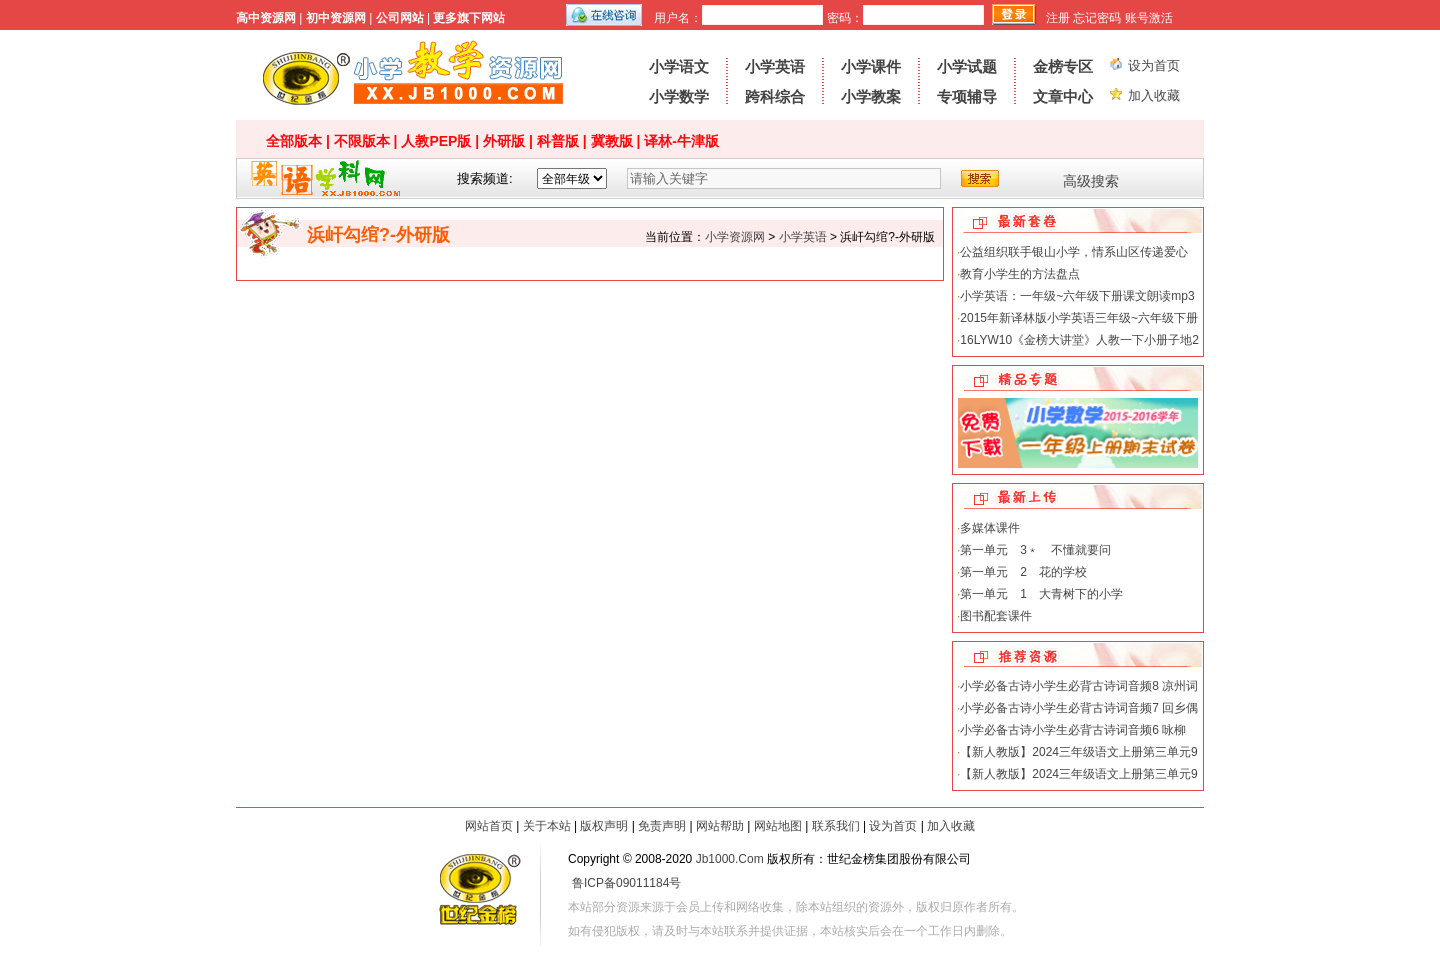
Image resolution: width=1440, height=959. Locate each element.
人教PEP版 (436, 141)
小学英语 (775, 66)
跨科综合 (775, 96)
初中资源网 (336, 18)
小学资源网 (413, 75)
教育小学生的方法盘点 (1020, 274)
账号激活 (1149, 18)
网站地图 (778, 826)
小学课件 (871, 66)
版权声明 (604, 826)
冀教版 (612, 141)
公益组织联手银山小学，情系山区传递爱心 (1074, 252)
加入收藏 (1154, 95)
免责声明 (662, 826)
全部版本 (294, 141)
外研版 (504, 141)
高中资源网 (266, 18)
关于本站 (547, 826)
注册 (1058, 18)
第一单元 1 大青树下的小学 (1041, 594)
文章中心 (1063, 96)
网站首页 (489, 826)
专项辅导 (967, 96)
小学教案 (871, 96)
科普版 (558, 141)
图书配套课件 (996, 616)
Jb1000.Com (730, 859)
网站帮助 (720, 826)
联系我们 (836, 826)
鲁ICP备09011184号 (626, 883)
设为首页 (1154, 65)
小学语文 (679, 66)
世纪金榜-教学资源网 (478, 893)
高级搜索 (1091, 181)
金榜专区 (1063, 66)
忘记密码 (1097, 18)
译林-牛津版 (681, 141)
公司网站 (400, 18)
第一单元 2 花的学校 (1023, 572)
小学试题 (967, 66)
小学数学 (679, 96)
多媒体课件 (990, 528)
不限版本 (362, 141)
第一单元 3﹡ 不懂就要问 (1035, 550)
